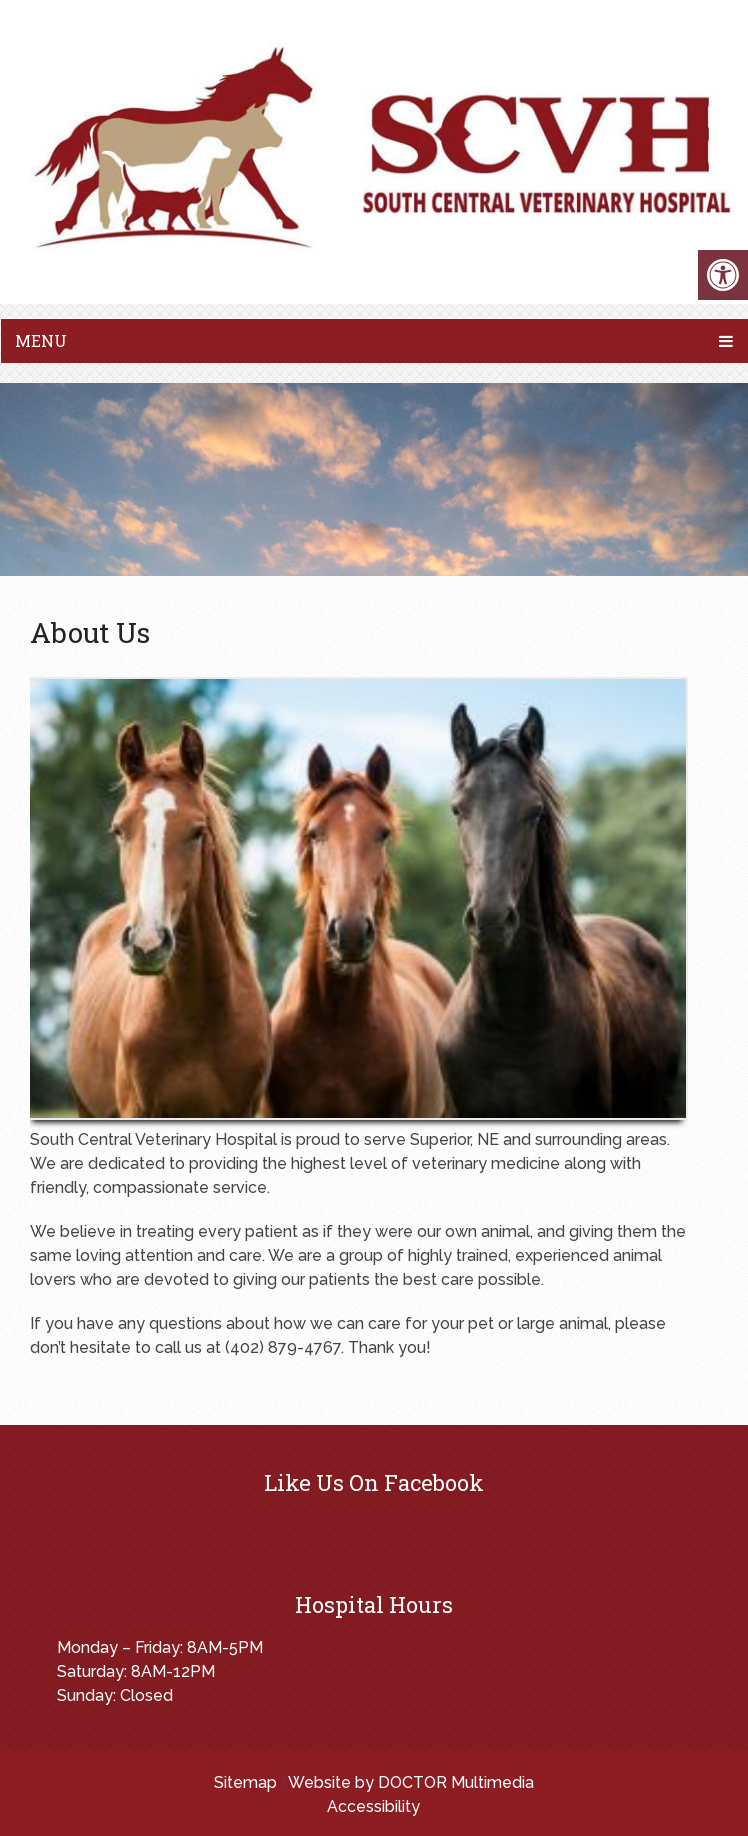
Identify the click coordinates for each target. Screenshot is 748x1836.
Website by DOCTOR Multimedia (411, 1782)
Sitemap (245, 1782)
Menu (41, 340)
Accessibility (373, 1806)
